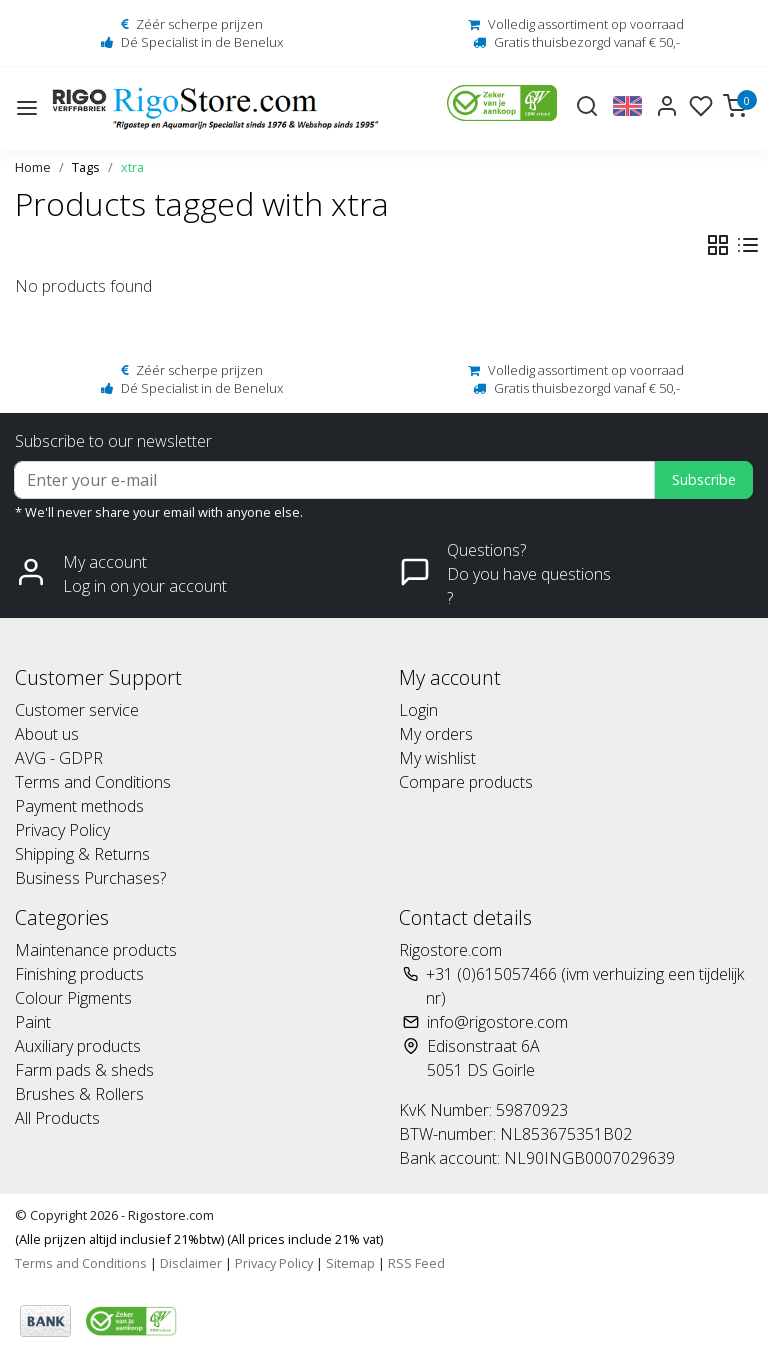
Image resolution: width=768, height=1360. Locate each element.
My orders (436, 734)
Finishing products (79, 974)
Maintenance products (96, 950)
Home (33, 167)
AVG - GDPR (59, 758)
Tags (86, 167)
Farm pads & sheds (84, 1070)
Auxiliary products (78, 1046)
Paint (33, 1022)
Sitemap (350, 1263)
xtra (132, 167)
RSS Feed (416, 1263)
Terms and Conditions (93, 782)
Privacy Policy (62, 830)
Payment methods (79, 806)
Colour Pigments (73, 998)
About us (47, 734)
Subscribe (704, 479)
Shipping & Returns (82, 854)
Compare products (466, 782)
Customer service (77, 710)
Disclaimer (191, 1263)
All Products (57, 1118)
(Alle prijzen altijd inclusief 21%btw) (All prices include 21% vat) (199, 1239)
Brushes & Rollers (79, 1094)
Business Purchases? (90, 878)
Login (418, 710)
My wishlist (437, 758)
